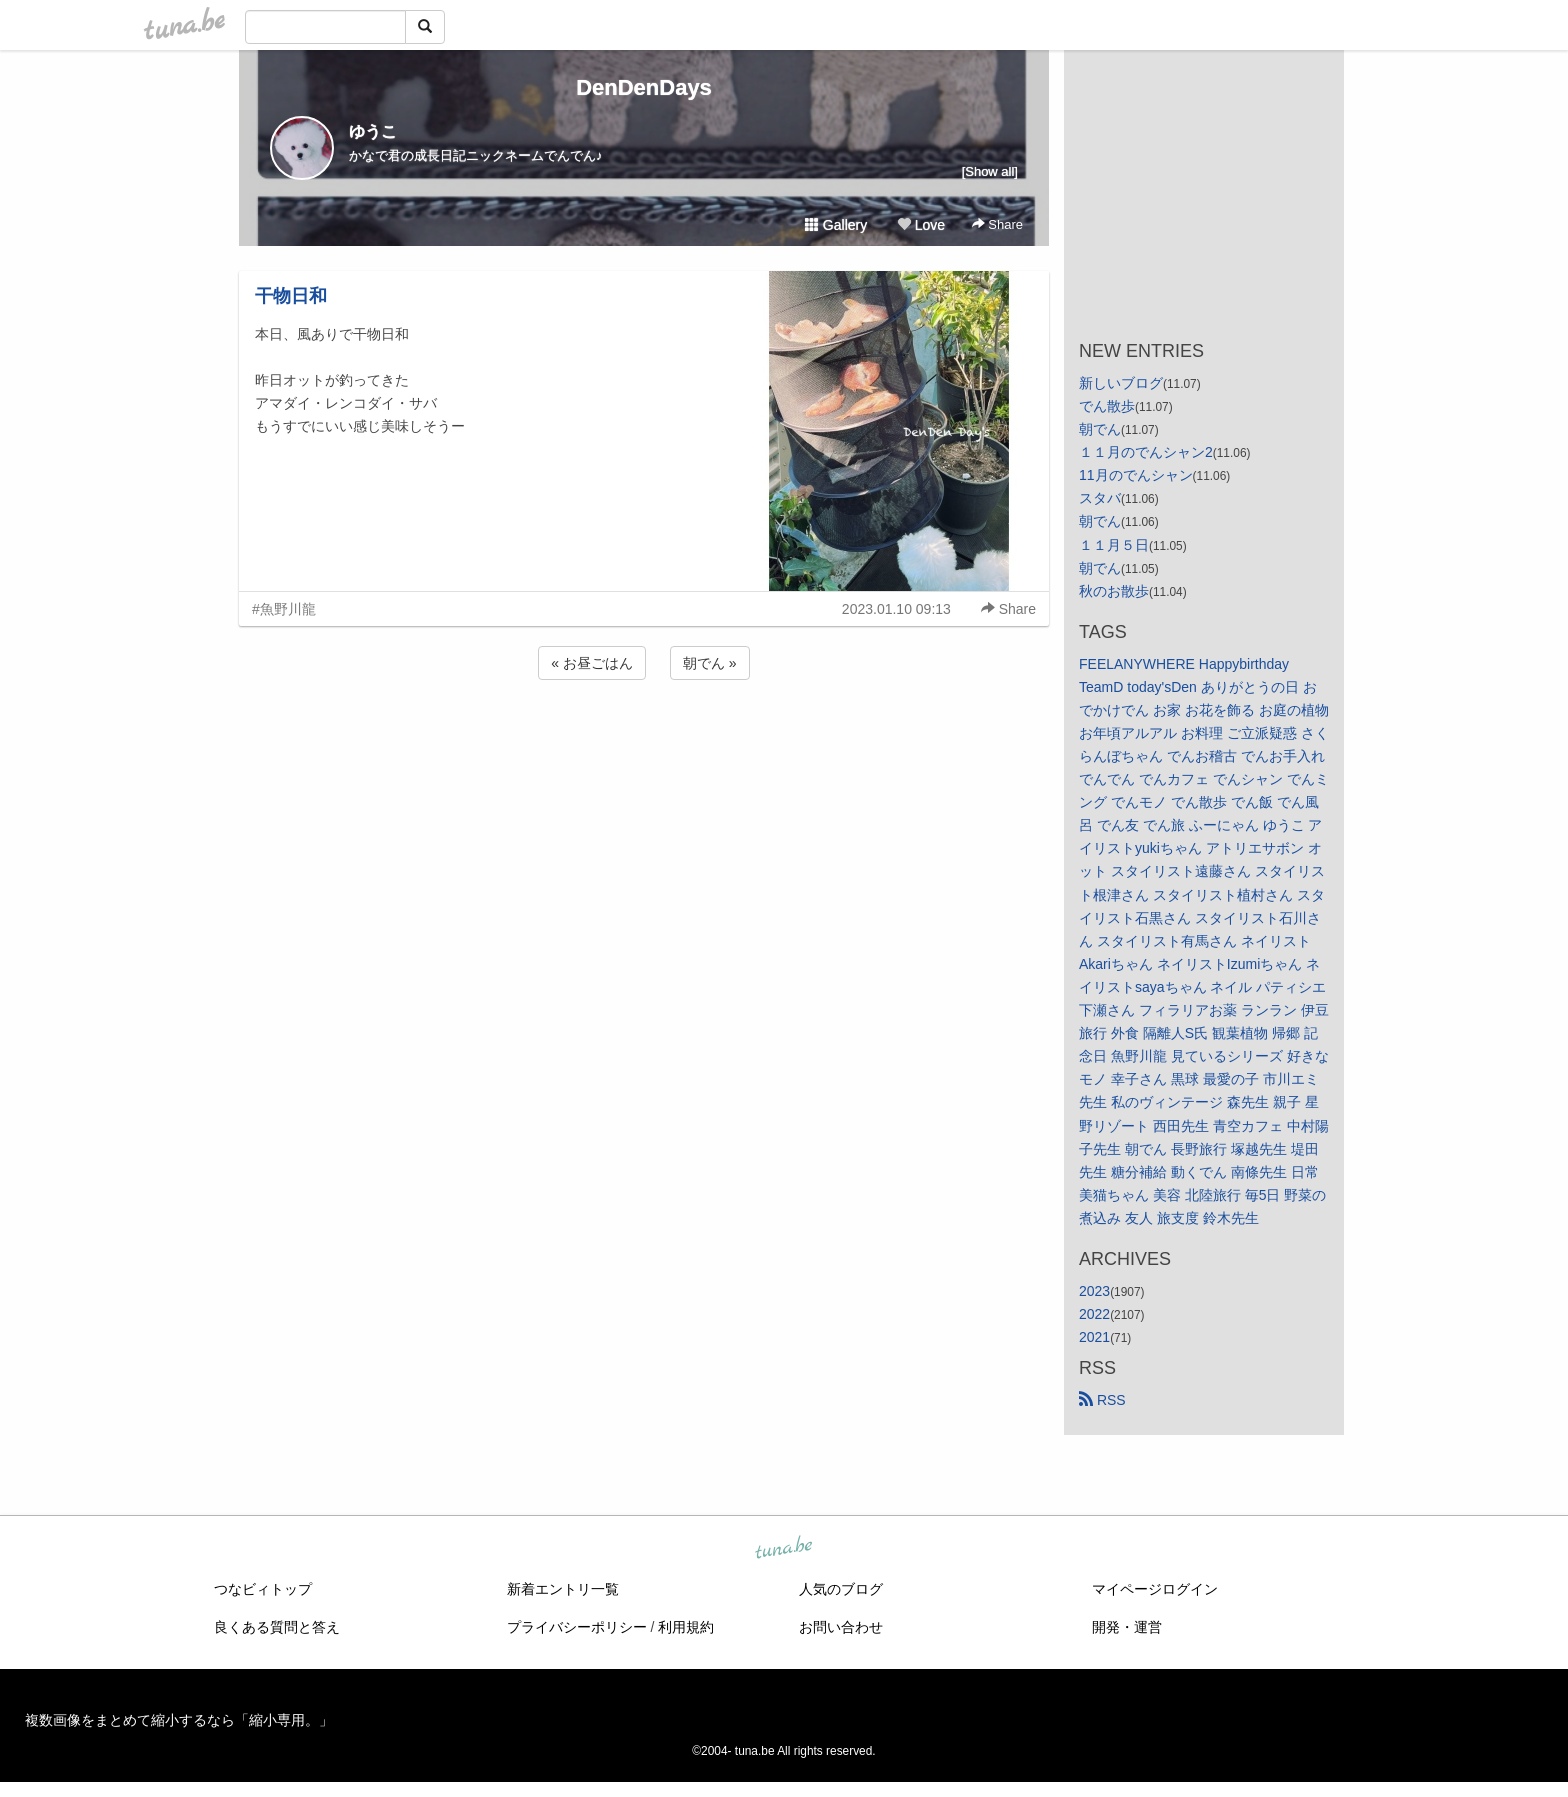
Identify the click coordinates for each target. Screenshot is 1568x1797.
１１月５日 (1114, 545)
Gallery (836, 225)
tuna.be (783, 1549)
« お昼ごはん (592, 663)
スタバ (1100, 498)
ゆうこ (373, 131)
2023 (1094, 1291)
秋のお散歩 (1114, 591)
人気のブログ (841, 1589)
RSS (1102, 1400)
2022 (1094, 1314)
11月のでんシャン (1136, 475)
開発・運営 (1127, 1627)
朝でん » (710, 663)
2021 (1094, 1337)
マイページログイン (1155, 1589)
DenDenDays (644, 87)
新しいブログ (1121, 383)
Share (997, 224)
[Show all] (990, 171)
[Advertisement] (644, 738)
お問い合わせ (841, 1627)
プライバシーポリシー (577, 1627)
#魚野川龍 (284, 609)
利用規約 (686, 1627)
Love (921, 225)
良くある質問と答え (277, 1627)
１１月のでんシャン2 (1146, 452)
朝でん (1100, 429)
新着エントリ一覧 (563, 1589)
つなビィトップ (263, 1589)
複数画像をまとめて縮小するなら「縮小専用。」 (179, 1720)
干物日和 (291, 296)
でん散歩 (1107, 406)
